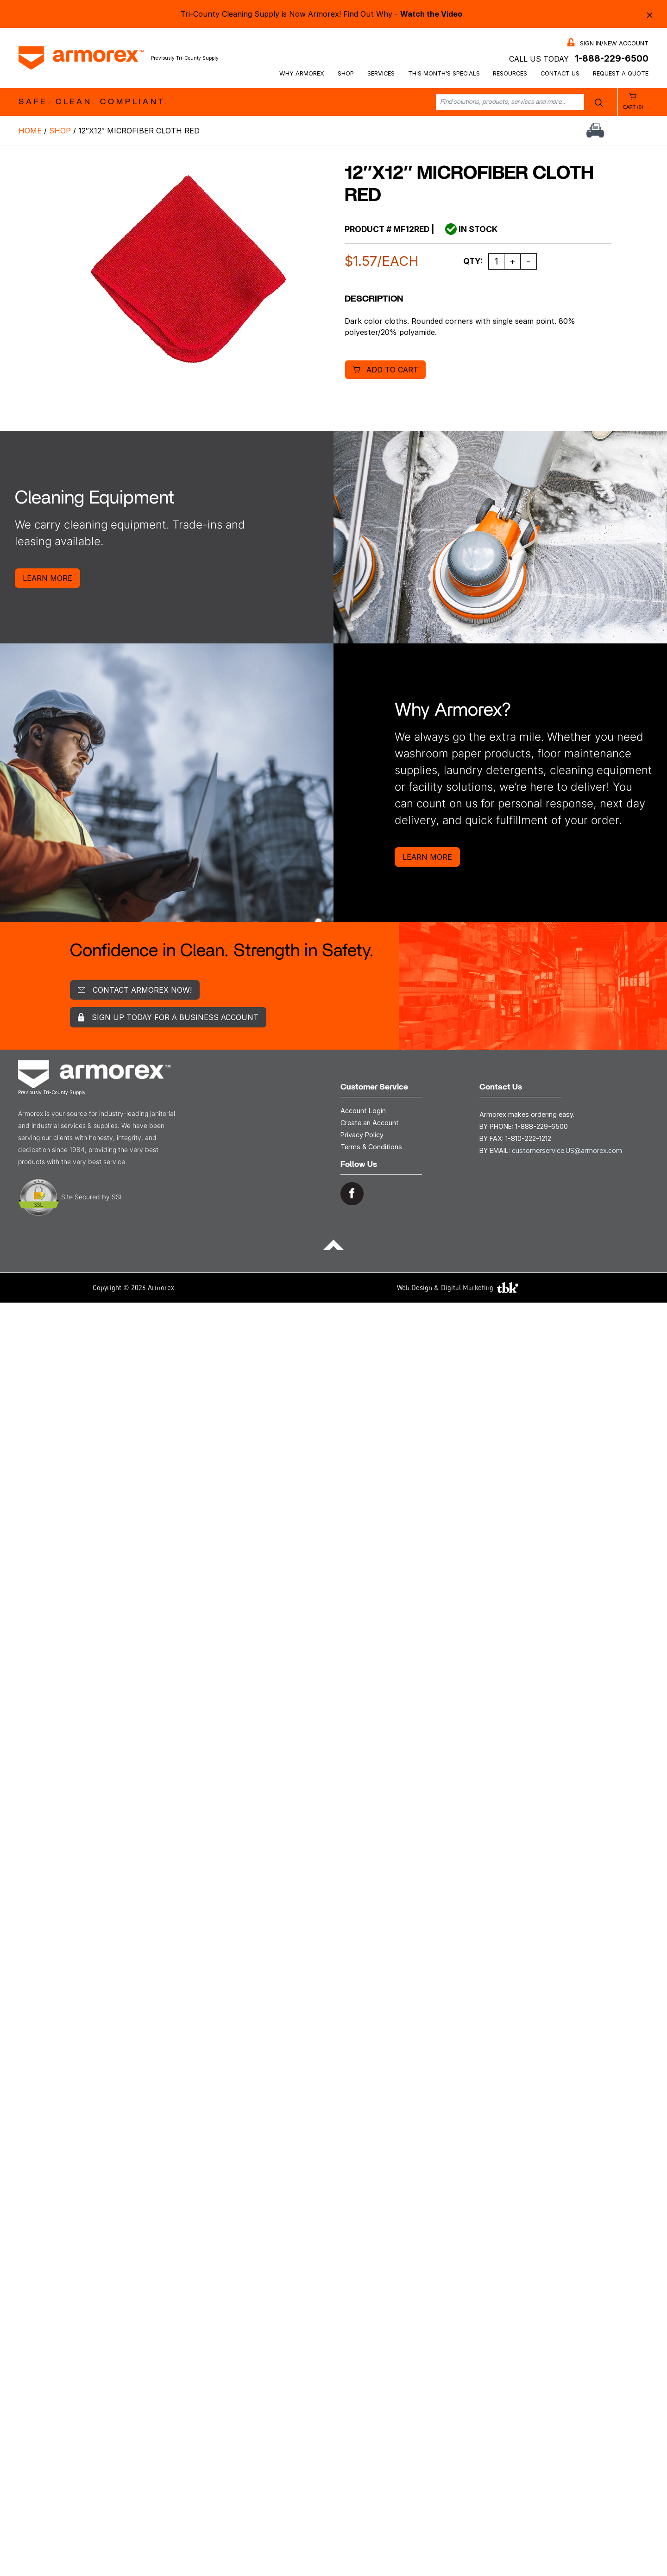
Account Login (363, 1111)
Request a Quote (620, 73)
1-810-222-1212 (528, 1138)
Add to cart (392, 369)
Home (30, 130)
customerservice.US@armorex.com (567, 1150)
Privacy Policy (362, 1135)
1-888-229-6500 (611, 58)
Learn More (47, 578)
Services (381, 73)
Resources (510, 73)
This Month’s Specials (444, 73)
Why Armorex (301, 73)
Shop (346, 73)
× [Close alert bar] (650, 14)
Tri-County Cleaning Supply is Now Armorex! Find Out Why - (321, 14)
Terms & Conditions (371, 1147)
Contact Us (560, 73)
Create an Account (369, 1123)
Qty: (473, 261)
